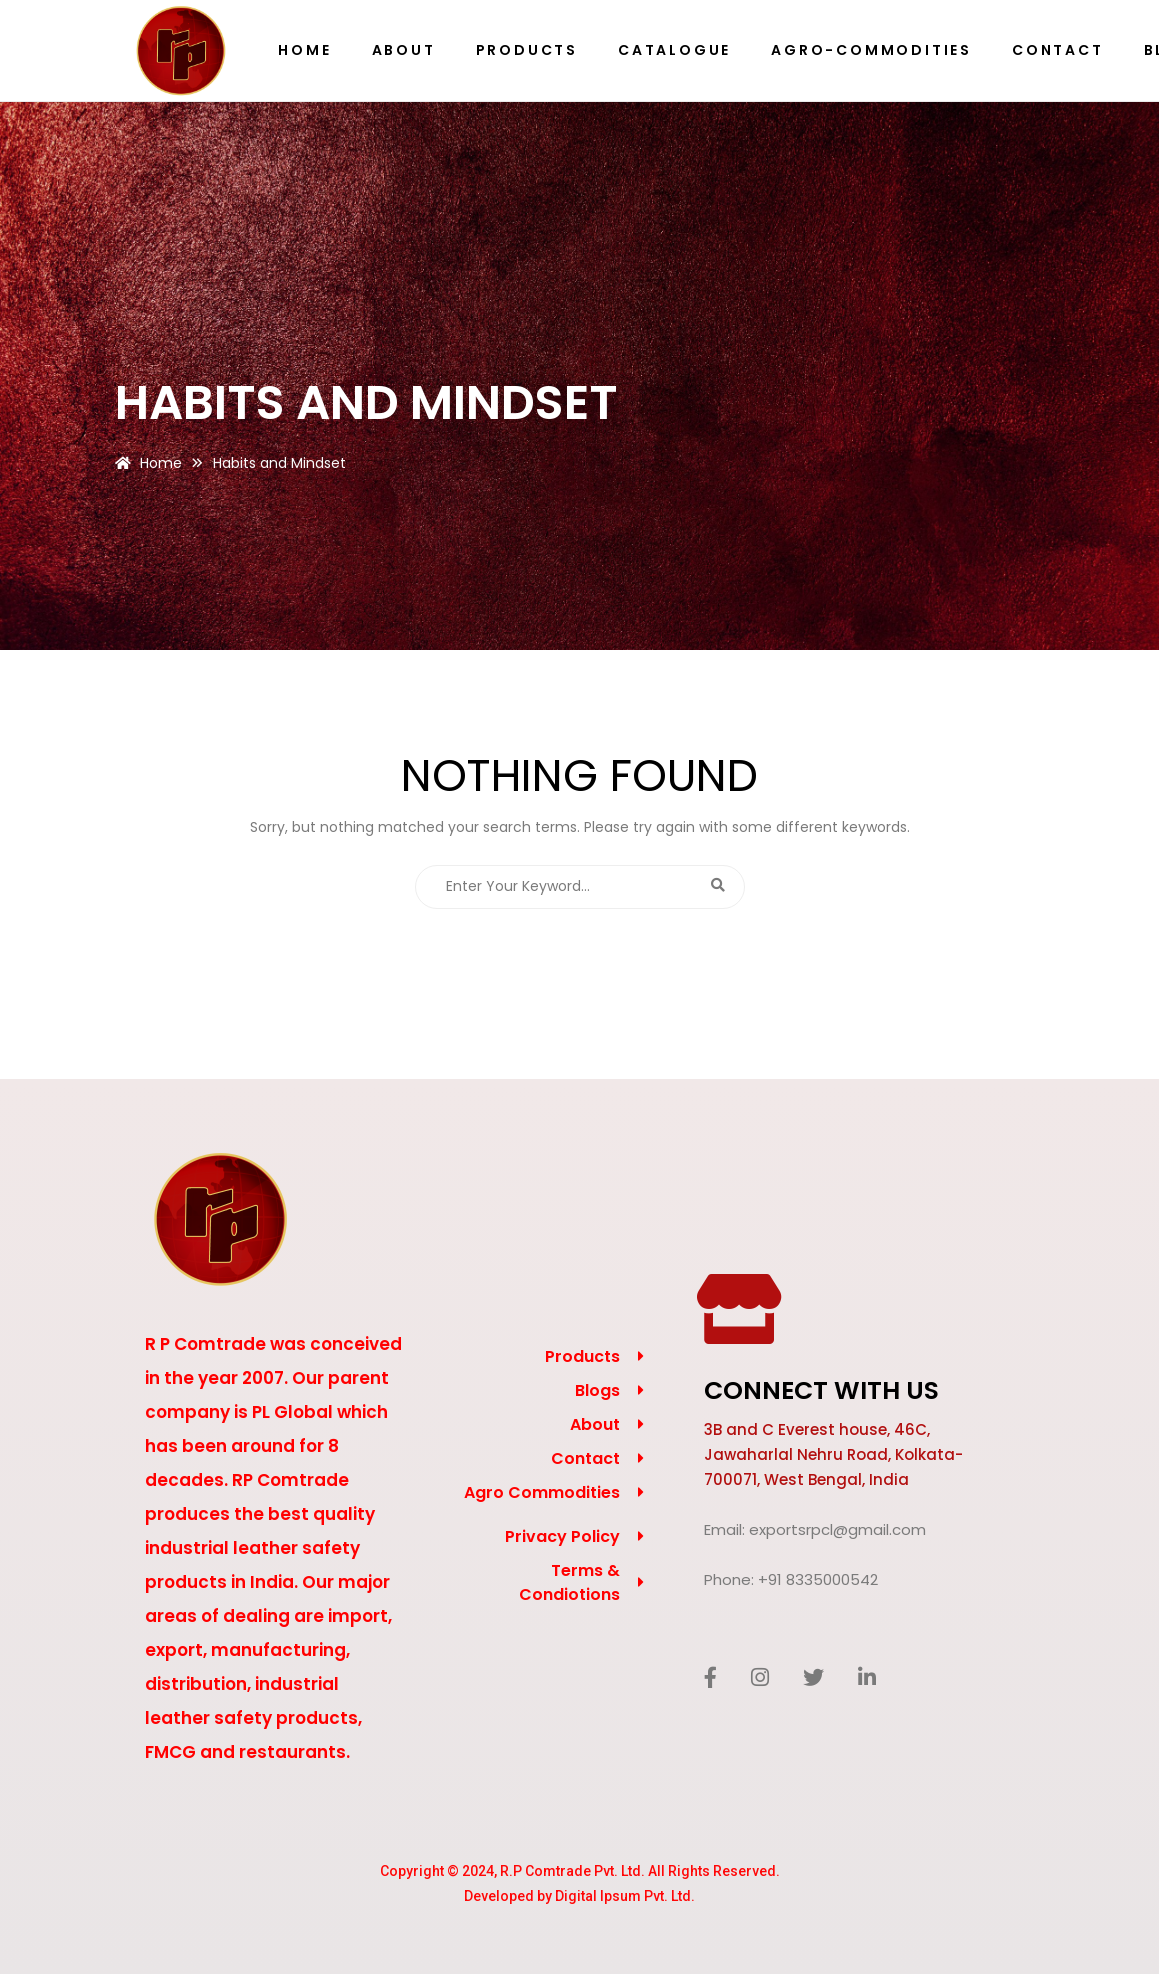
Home (161, 463)
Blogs (597, 1390)
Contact (585, 1458)
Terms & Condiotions (569, 1582)
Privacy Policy (562, 1536)
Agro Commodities (542, 1492)
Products (582, 1356)
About (595, 1424)
